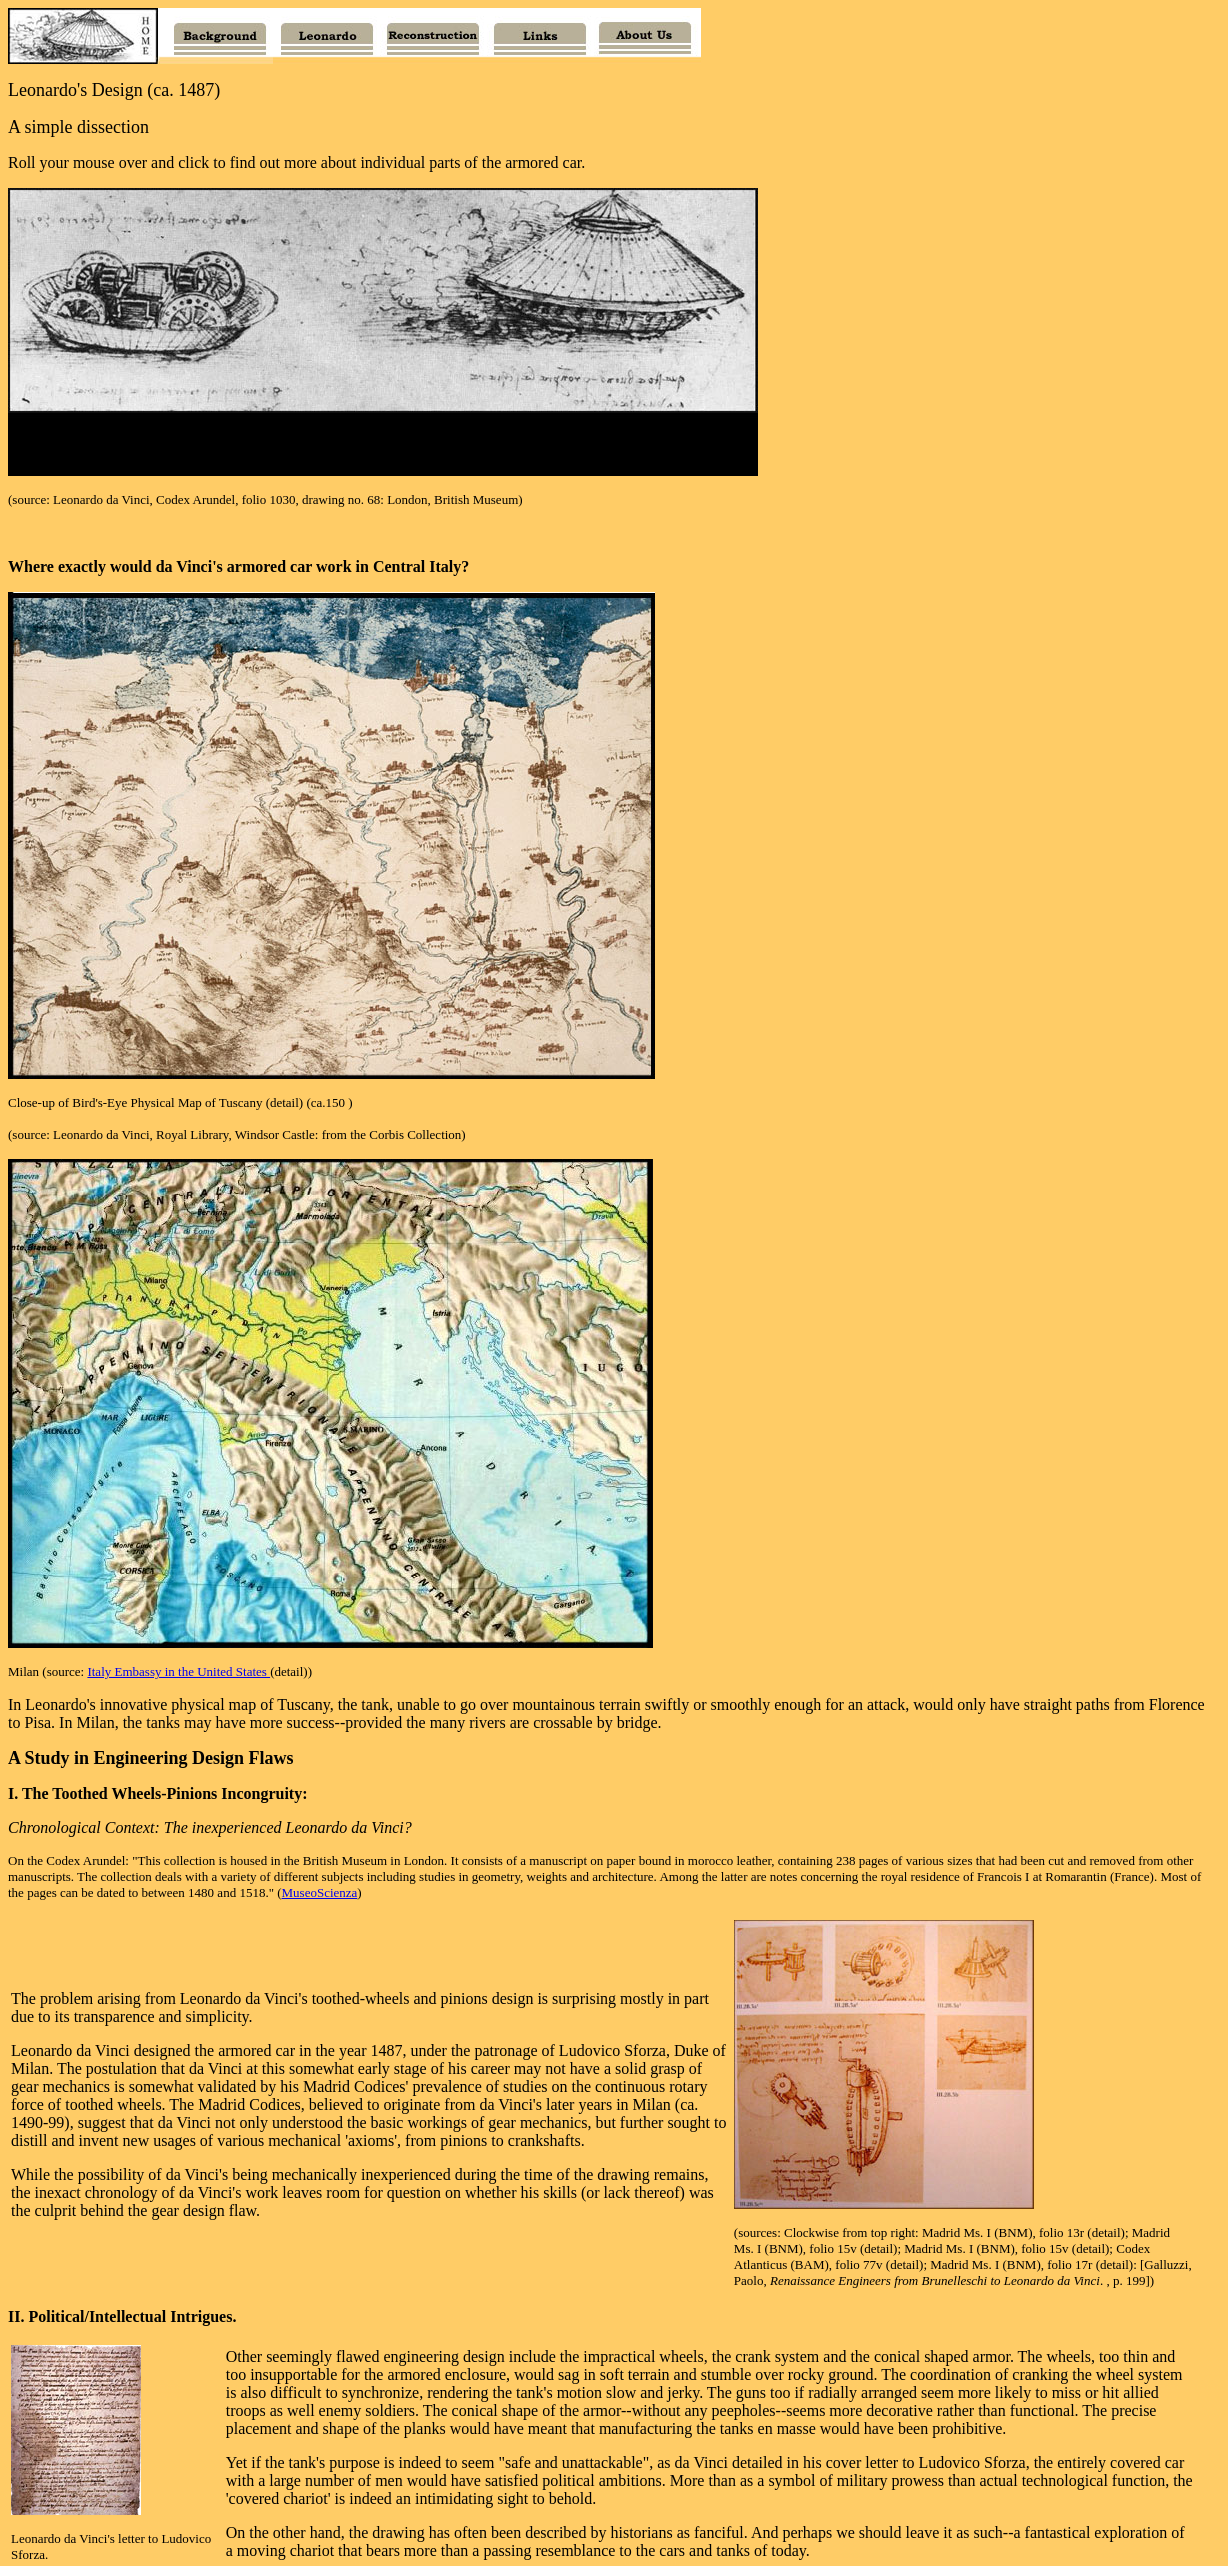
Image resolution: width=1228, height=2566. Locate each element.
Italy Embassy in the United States (178, 1671)
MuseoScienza (320, 1892)
